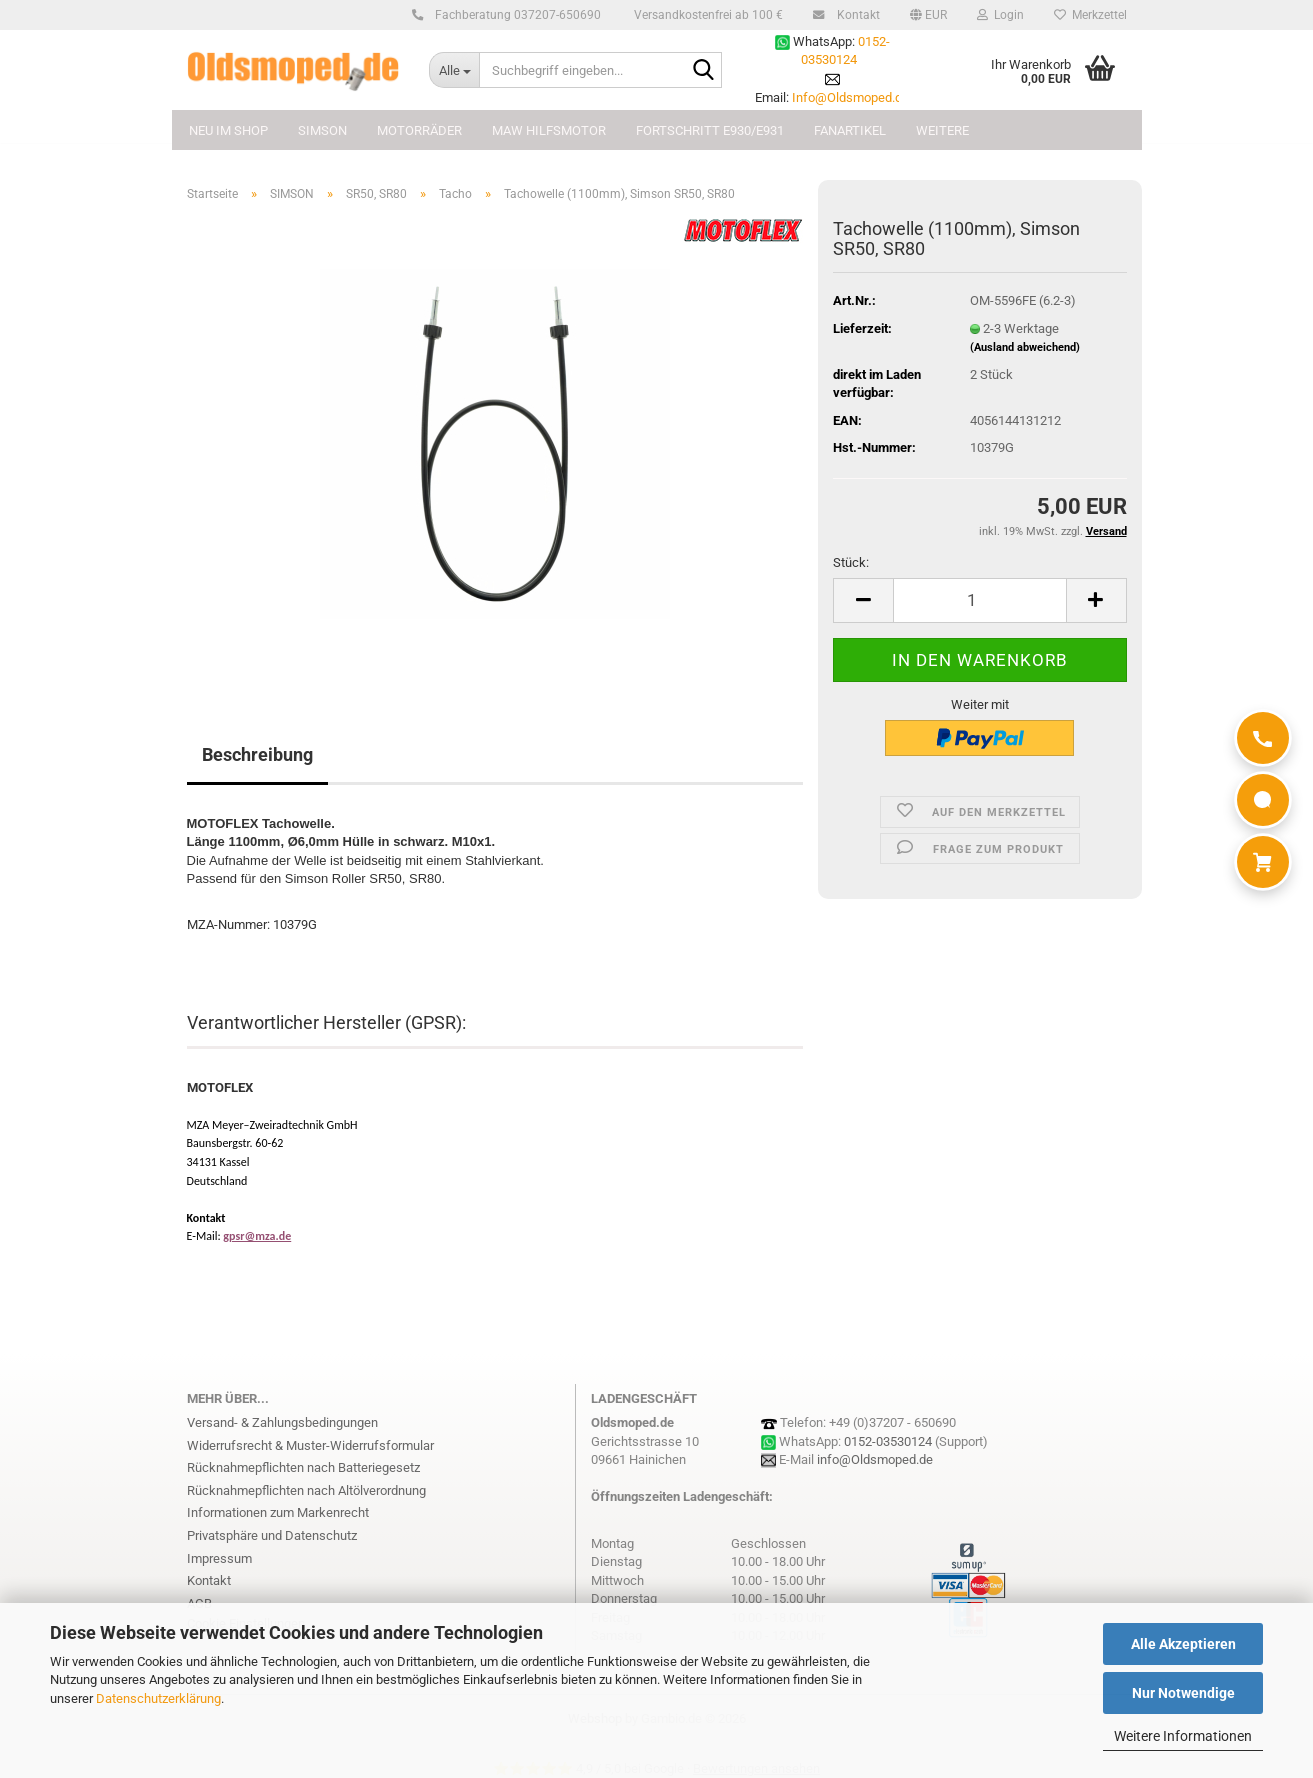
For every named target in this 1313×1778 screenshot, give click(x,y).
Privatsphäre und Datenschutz (272, 1535)
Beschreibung (257, 754)
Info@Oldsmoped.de (850, 97)
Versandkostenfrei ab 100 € (707, 15)
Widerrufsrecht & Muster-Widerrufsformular (310, 1445)
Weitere (942, 130)
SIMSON (322, 130)
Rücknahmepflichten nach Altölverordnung (306, 1490)
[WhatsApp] (1263, 800)
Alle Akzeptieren (1183, 1644)
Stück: (851, 562)
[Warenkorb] (1263, 862)
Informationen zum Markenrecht (278, 1512)
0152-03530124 (888, 1441)
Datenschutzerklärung (158, 1698)
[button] (928, 15)
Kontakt (855, 15)
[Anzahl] (979, 600)
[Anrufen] (1263, 738)
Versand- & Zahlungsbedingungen (282, 1422)
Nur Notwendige (1183, 1693)
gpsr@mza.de (257, 1236)
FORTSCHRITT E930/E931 (710, 130)
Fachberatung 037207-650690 (515, 15)
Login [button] (1000, 15)
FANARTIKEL (850, 130)
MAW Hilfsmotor (549, 130)
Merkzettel (1090, 15)
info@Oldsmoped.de (875, 1459)
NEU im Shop (228, 130)
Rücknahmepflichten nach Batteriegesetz (303, 1467)
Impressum (219, 1558)
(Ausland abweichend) (1025, 347)
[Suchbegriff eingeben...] (454, 70)
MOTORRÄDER (419, 130)
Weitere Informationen (1183, 1736)
